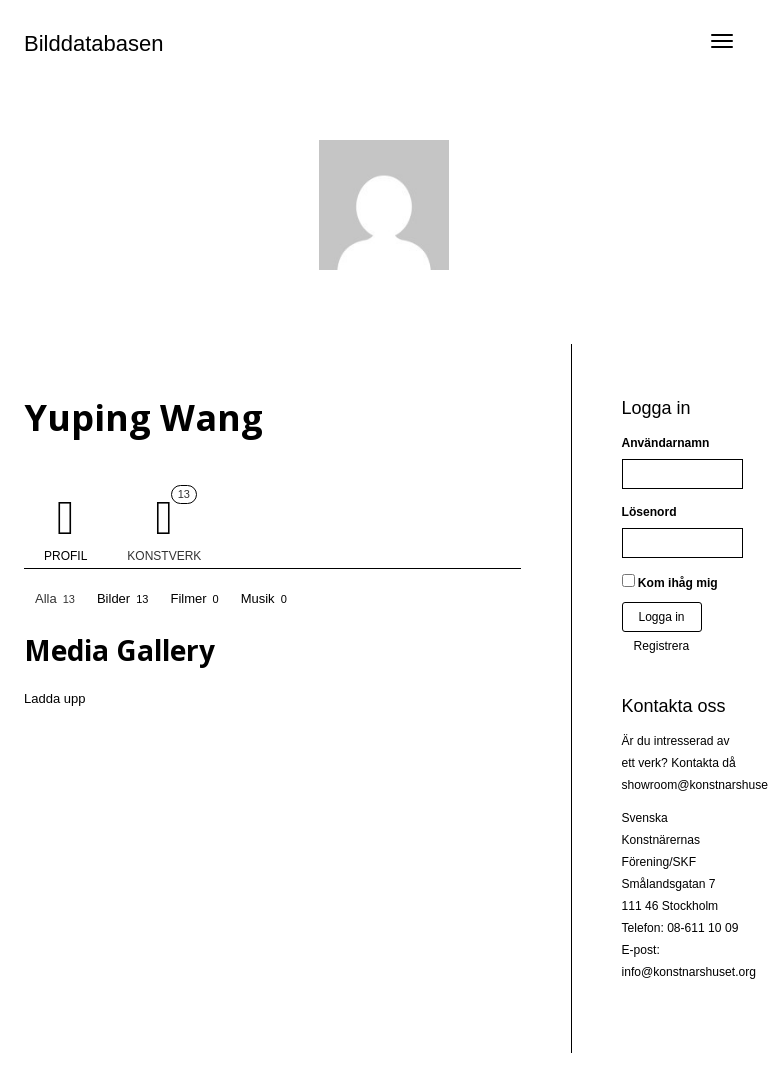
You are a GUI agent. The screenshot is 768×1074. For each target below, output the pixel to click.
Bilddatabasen (93, 43)
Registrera (662, 646)
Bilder (123, 599)
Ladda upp (54, 698)
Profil (65, 556)
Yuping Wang (143, 417)
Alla (55, 599)
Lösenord (649, 512)
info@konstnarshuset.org (689, 972)
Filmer (194, 599)
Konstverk (164, 524)
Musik (264, 599)
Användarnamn (666, 443)
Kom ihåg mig (670, 582)
